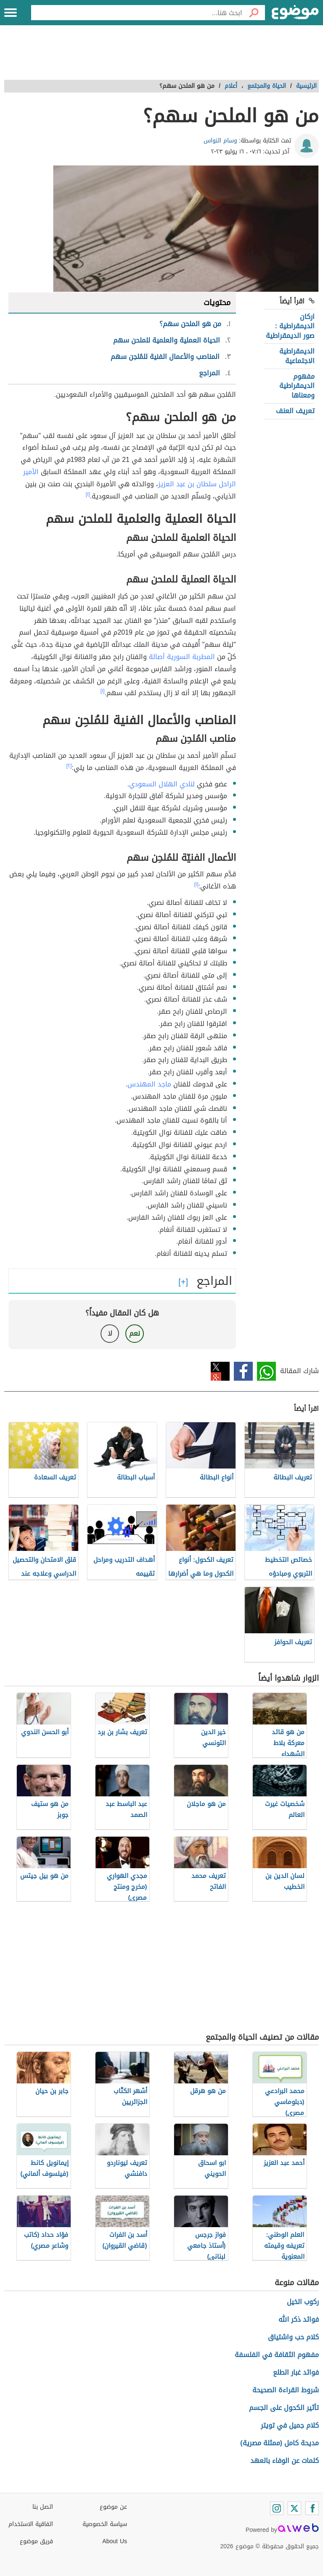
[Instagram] (276, 2508)
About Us (114, 2541)
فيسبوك (243, 1371)
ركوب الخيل (303, 2301)
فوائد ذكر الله (298, 2319)
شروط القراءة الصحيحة (285, 2390)
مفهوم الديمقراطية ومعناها (297, 386)
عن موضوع (113, 2507)
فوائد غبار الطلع (296, 2372)
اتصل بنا (42, 2507)
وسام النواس (220, 140)
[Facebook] (312, 2508)
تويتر (220, 1371)
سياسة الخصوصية (104, 2524)
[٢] (69, 765)
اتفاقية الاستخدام (30, 2524)
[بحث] (253, 12)
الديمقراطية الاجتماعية (297, 356)
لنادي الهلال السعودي (162, 784)
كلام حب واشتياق (293, 2337)
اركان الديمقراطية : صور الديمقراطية (290, 326)
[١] (88, 494)
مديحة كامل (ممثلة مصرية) (279, 2442)
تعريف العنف (295, 410)
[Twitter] (294, 2508)
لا (110, 1333)
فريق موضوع (36, 2541)
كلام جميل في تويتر (290, 2425)
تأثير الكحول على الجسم (284, 2407)
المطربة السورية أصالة (182, 656)
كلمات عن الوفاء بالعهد (284, 2460)
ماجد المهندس (149, 1084)
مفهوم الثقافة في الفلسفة (277, 2354)
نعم (134, 1333)
